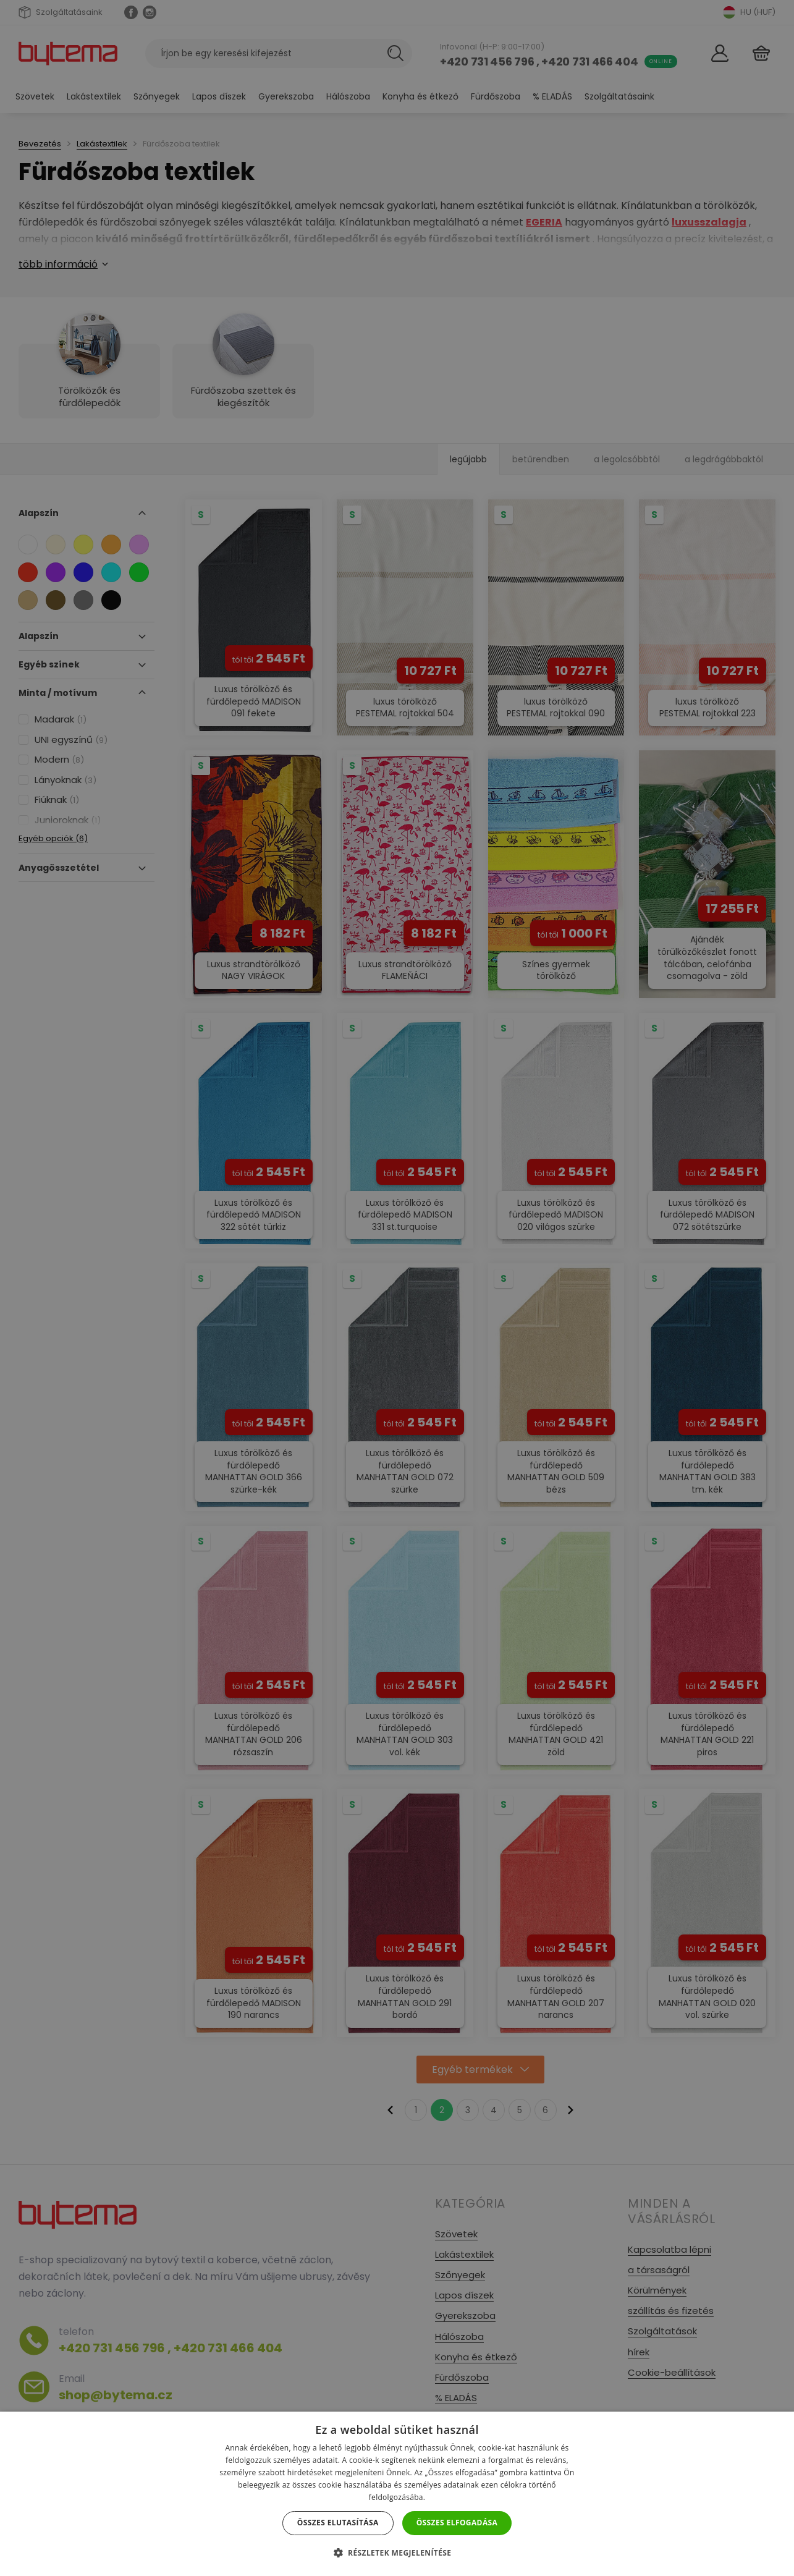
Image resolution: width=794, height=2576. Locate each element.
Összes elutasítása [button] (338, 2522)
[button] (397, 2552)
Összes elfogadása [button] (457, 2522)
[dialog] (397, 1288)
